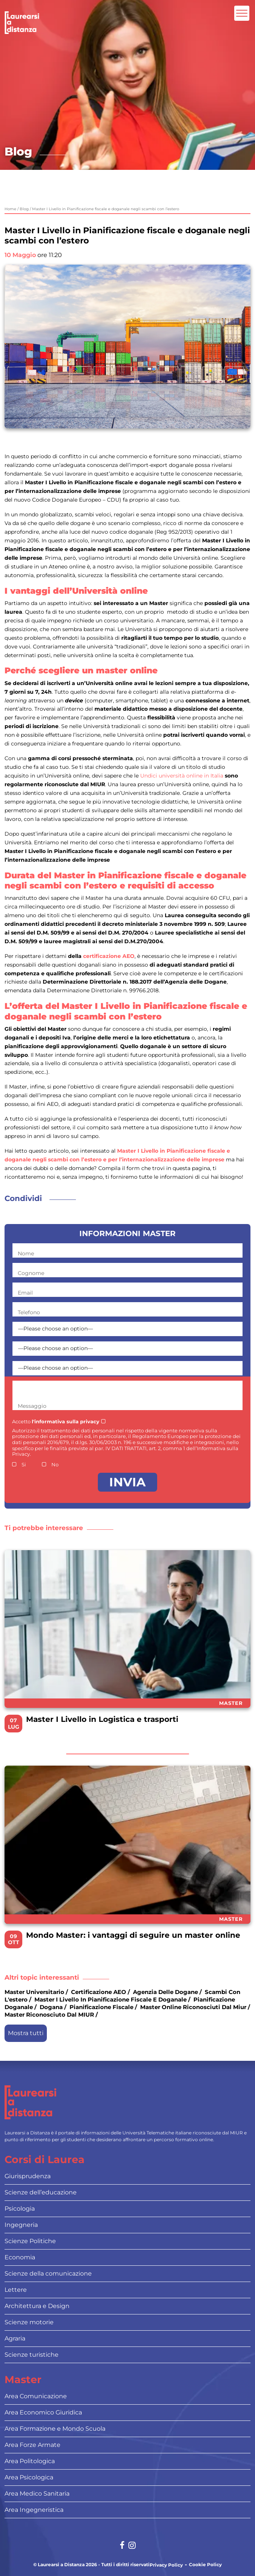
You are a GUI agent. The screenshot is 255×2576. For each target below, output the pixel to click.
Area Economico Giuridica (43, 2412)
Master (231, 1703)
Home (10, 208)
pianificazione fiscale (101, 2007)
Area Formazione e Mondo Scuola (55, 2428)
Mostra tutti (25, 2033)
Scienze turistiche (32, 2354)
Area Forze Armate (32, 2444)
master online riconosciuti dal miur (193, 2007)
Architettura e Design (37, 2306)
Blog (24, 208)
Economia (20, 2257)
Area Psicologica (29, 2477)
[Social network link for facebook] (122, 2546)
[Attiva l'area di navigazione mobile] (241, 13)
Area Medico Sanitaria (37, 2493)
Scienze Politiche (30, 2241)
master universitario (34, 1992)
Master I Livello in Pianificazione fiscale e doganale (110, 1999)
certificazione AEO (108, 956)
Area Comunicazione (36, 2396)
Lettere (16, 2289)
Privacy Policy (166, 2565)
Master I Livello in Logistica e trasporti (102, 1719)
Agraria (15, 2338)
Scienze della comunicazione (48, 2273)
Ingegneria (21, 2224)
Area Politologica (30, 2461)
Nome (26, 1253)
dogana (51, 2007)
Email (25, 1292)
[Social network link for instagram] (132, 2546)
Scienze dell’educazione (41, 2192)
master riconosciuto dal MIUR (49, 2014)
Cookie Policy (205, 2564)
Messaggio (32, 1406)
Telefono (29, 1312)
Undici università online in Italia (181, 775)
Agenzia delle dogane (165, 1992)
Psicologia (20, 2208)
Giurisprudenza (28, 2176)
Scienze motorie (29, 2322)
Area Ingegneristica (34, 2509)
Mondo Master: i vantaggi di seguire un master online (133, 1935)
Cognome (31, 1273)
